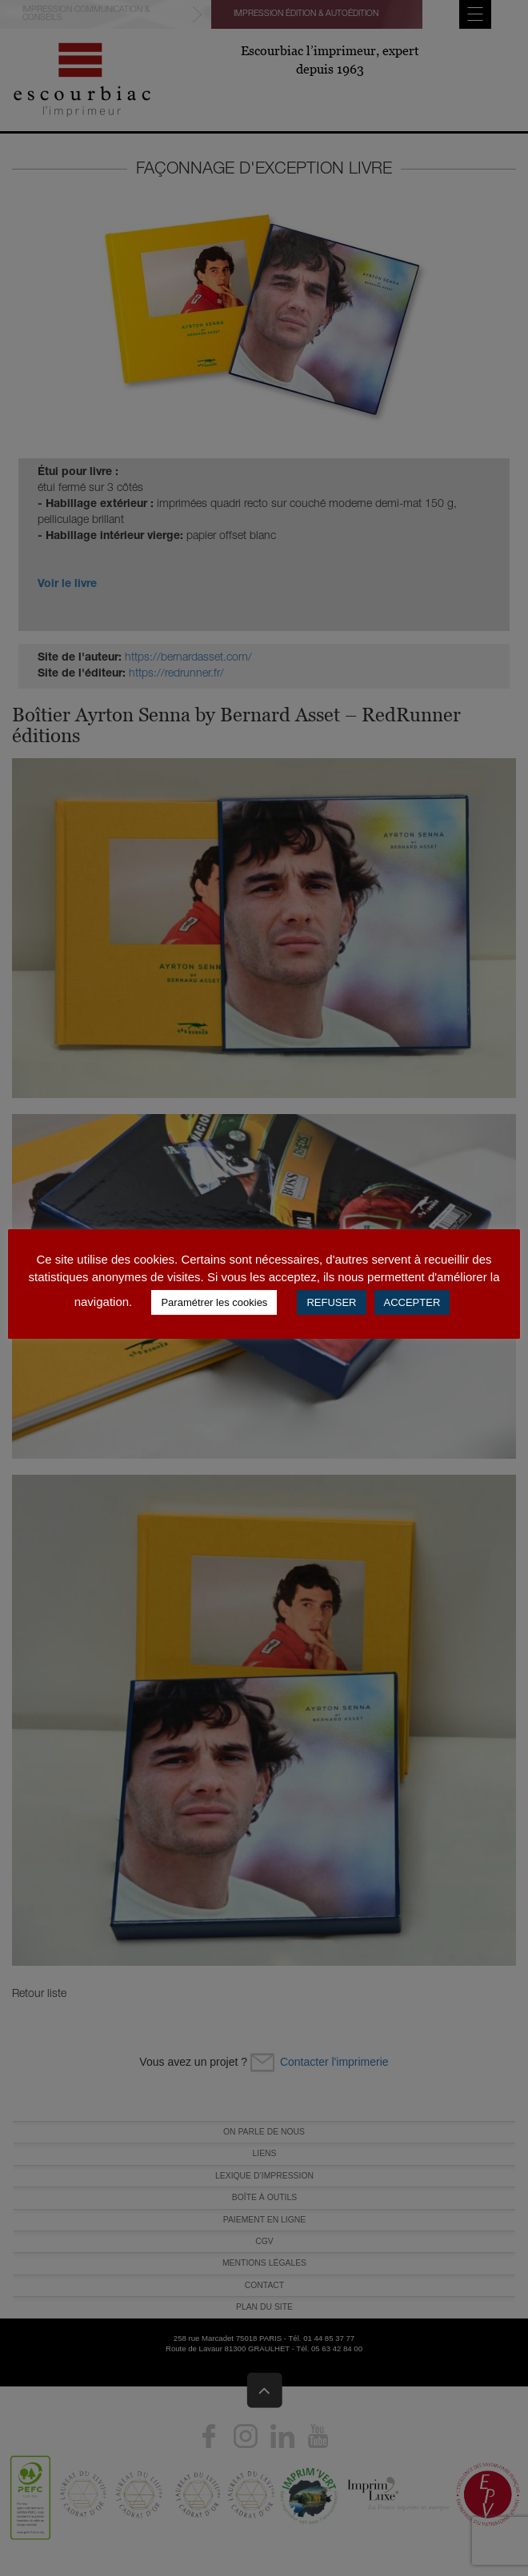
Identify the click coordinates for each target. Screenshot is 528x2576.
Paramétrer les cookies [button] (214, 1302)
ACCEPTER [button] (412, 1302)
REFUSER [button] (331, 1302)
